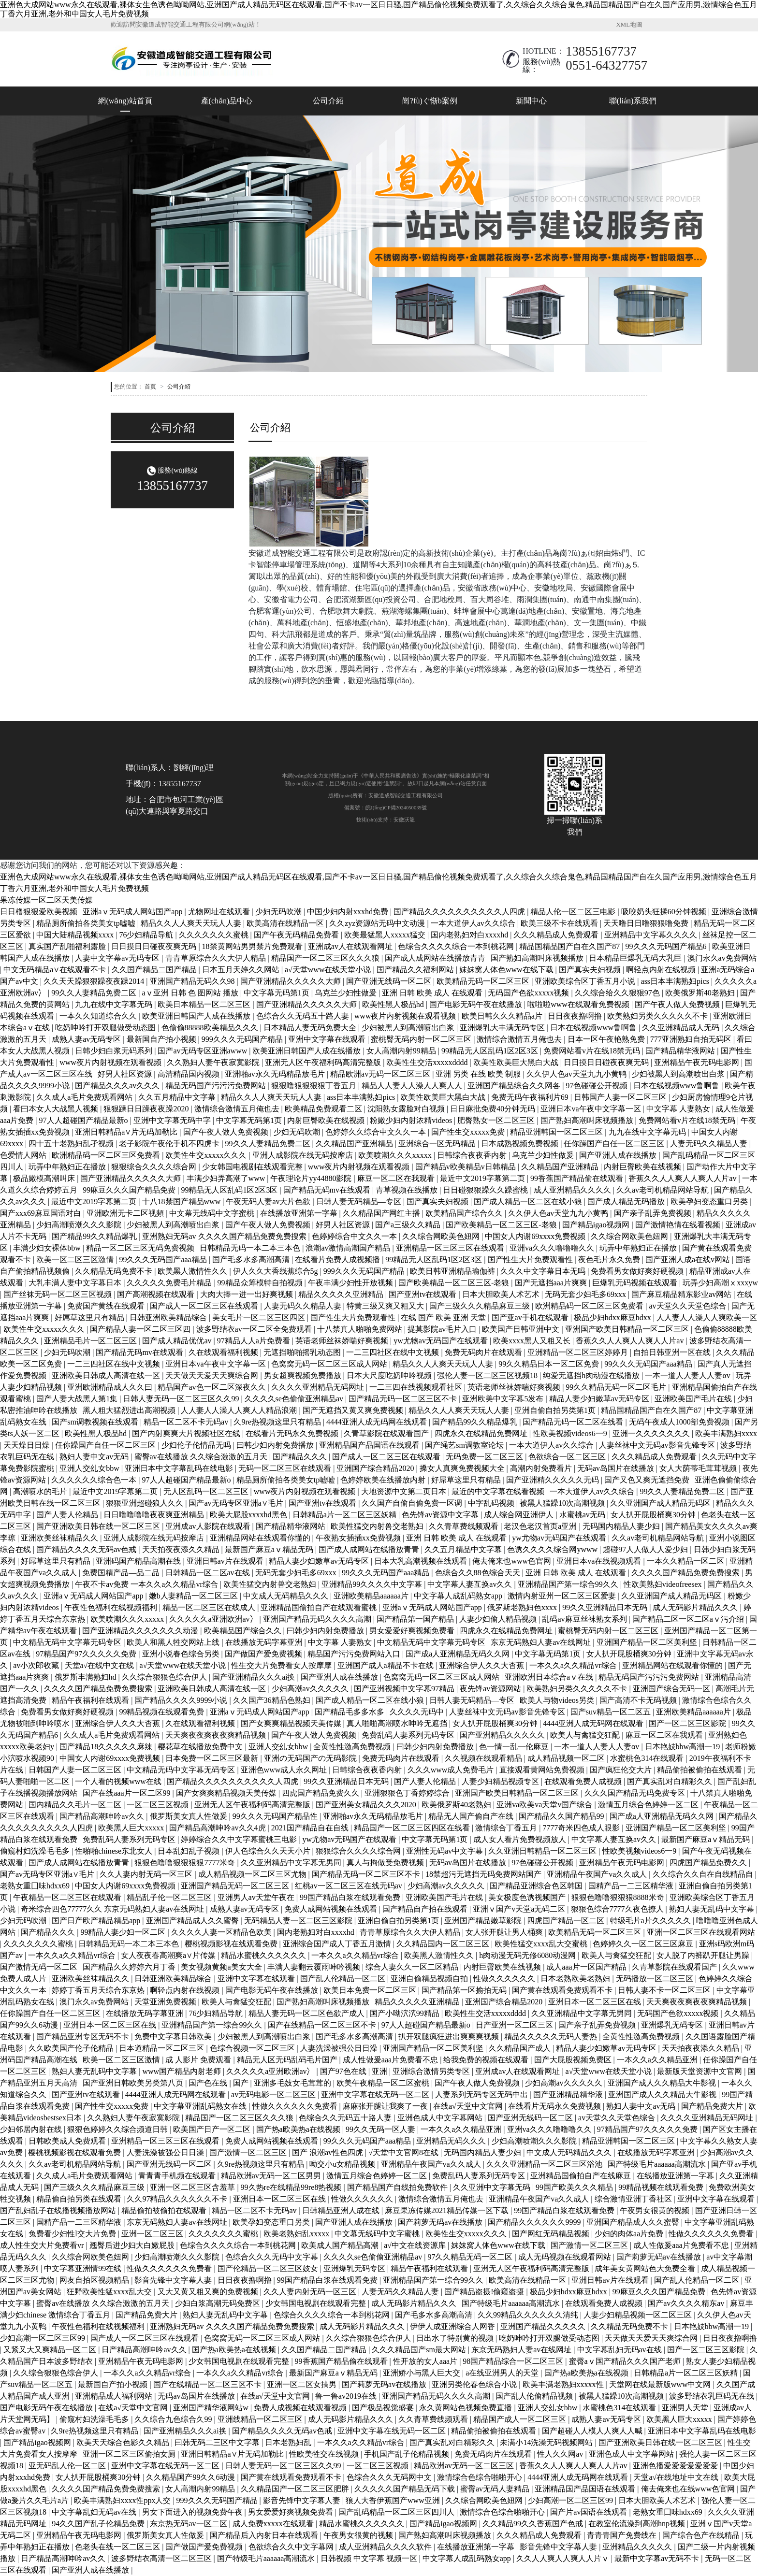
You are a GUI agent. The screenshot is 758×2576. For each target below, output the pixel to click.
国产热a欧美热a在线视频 (299, 2129)
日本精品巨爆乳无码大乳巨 (636, 958)
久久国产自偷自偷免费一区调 (413, 1503)
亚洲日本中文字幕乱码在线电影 (180, 1468)
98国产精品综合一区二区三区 (514, 2361)
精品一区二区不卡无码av (187, 1422)
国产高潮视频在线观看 (156, 1294)
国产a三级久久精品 (408, 1225)
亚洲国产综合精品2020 (376, 1468)
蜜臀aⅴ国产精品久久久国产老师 (626, 2361)
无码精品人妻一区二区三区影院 (299, 1920)
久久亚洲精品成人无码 (681, 1027)
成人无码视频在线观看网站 (565, 2257)
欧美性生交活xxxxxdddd (427, 1062)
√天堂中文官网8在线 (404, 2152)
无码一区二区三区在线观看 (285, 1468)
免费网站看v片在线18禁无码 (592, 1051)
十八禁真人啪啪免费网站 (360, 1329)
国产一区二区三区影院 (688, 1723)
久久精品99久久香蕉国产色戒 (533, 2523)
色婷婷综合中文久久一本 (355, 1236)
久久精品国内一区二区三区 (443, 1944)
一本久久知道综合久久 (99, 1016)
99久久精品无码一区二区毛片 (617, 1387)
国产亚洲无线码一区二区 (389, 981)
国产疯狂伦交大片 (622, 1770)
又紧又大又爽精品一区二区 (50, 2350)
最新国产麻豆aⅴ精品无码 (270, 1549)
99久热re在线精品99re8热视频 (292, 2187)
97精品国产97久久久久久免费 (87, 1654)
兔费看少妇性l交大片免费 (73, 2234)
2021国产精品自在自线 (310, 1828)
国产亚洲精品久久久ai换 (254, 1677)
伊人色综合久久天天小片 (268, 1851)
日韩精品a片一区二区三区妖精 (345, 1515)
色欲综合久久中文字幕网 (291, 2547)
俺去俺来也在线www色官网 (689, 2489)
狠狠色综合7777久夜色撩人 (618, 1909)
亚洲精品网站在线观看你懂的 (261, 1538)
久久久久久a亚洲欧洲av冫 (214, 1619)
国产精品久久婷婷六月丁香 (130, 1967)
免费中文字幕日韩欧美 (174, 2036)
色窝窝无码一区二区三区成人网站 (330, 1364)
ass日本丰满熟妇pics (676, 981)
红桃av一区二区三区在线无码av (349, 1886)
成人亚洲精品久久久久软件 (386, 2547)
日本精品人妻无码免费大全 (310, 1027)
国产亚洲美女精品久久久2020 (367, 1804)
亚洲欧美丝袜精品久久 (60, 1538)
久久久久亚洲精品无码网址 (318, 1387)
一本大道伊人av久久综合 (474, 923)
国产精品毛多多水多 (350, 1712)
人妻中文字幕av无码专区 (118, 958)
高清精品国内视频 (189, 1074)
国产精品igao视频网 (597, 1225)
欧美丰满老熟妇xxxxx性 (564, 2384)
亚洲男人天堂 (686, 2407)
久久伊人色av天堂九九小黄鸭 (577, 1074)
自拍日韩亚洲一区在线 (673, 1352)
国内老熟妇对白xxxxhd (470, 935)
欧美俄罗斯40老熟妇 (701, 993)
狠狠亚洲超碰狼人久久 (145, 1503)
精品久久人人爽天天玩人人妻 (192, 923)
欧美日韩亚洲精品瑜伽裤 (453, 1271)
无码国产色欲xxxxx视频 (529, 993)
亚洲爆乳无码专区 (673, 2025)
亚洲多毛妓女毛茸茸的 (293, 2083)
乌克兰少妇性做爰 (347, 993)
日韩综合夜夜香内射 (473, 1155)
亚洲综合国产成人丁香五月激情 (338, 1944)
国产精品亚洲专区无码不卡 (83, 2036)
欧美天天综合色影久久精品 (123, 2442)
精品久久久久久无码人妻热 (551, 2036)
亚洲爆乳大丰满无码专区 (503, 1027)
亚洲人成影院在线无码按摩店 (303, 1155)
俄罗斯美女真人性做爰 (189, 1816)
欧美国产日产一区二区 (212, 2129)
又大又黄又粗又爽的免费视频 (209, 2292)
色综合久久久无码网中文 (390, 2477)
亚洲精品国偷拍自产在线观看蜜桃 (320, 1607)
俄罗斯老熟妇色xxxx (523, 1607)
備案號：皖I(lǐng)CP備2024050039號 (385, 807)
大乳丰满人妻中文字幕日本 (76, 1283)
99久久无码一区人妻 (381, 2129)
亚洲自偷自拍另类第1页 (556, 1410)
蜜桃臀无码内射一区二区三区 (422, 1039)
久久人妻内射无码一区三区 (147, 1874)
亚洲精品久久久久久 (638, 2547)
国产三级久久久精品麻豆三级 (480, 1306)
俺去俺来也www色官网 (512, 1561)
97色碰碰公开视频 (597, 1085)
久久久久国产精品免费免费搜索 (686, 1573)
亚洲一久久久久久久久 (652, 1433)
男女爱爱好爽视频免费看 (412, 1630)
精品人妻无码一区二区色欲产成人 (307, 2013)
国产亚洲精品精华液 (569, 2094)
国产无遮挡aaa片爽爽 (552, 1283)
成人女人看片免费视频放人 (520, 1839)
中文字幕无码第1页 (277, 993)
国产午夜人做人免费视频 (678, 1004)
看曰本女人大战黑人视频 (56, 1109)
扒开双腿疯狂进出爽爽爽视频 (449, 2036)
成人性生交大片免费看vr (43, 2245)
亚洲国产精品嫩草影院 (484, 1920)
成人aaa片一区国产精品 (587, 1967)
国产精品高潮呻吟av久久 (102, 1816)
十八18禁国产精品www (182, 1201)
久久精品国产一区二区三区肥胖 (296, 2489)
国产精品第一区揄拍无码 (465, 1990)
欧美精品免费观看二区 (324, 1109)
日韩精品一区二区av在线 (208, 1573)
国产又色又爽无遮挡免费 (647, 1480)
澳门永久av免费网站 (722, 958)
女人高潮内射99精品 (402, 1051)
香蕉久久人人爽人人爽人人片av (683, 1178)
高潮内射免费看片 (542, 1468)
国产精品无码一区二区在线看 (574, 1422)
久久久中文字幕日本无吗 (543, 1271)
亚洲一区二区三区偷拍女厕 (130, 2454)
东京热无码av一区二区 (189, 2523)
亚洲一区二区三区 (153, 2234)
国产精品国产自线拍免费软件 (398, 2187)
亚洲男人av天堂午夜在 (257, 1897)
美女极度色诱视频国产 (528, 1897)
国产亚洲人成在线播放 (618, 1155)
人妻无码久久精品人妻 (709, 1143)
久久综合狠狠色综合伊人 (165, 1677)
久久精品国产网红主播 (382, 1213)
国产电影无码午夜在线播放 (476, 1004)
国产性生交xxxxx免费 (469, 1132)
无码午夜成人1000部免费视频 (680, 1422)
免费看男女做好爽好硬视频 (638, 1271)
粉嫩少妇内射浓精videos (412, 1120)
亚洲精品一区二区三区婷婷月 (578, 1352)
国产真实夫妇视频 (591, 969)
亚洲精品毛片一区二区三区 (91, 1341)
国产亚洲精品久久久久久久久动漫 (141, 1630)
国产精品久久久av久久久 (118, 1085)
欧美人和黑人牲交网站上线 (174, 1642)
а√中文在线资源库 (416, 2245)
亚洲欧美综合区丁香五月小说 (586, 981)
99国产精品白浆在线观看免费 (351, 1897)
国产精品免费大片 (713, 2106)
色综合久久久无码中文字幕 (272, 2257)
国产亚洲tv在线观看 (423, 1294)
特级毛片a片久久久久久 (651, 1920)
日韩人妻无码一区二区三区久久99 (182, 1399)
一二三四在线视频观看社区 (416, 1387)
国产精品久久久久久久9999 (535, 2222)
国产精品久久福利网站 (416, 969)
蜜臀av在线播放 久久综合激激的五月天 (201, 1457)
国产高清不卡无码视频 (639, 1700)
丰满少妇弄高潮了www (227, 1178)
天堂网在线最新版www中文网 (661, 2384)
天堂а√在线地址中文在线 (676, 2477)
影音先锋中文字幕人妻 (174, 2280)
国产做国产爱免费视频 (264, 1654)
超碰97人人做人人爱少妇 (646, 1549)
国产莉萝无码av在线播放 (441, 2222)
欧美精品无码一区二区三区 (484, 981)
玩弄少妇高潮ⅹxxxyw (720, 1283)
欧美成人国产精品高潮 (340, 2245)
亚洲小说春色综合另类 (181, 1654)
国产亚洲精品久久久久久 (503, 1735)
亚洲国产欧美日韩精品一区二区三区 (628, 1329)
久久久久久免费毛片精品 (170, 1283)
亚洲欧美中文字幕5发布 (503, 1399)
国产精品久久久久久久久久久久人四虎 (460, 911)
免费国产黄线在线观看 (106, 1306)
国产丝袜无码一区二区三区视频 (58, 1294)
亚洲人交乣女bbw (90, 1468)
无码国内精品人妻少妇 (622, 1526)
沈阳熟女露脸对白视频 (407, 1109)
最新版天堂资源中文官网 (700, 2071)
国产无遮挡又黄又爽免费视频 (354, 1410)
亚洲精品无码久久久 (452, 2141)
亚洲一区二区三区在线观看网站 (701, 1932)
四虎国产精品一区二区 (566, 1920)
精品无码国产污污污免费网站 (216, 1085)
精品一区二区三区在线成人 (209, 1607)
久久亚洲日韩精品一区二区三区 (543, 1851)
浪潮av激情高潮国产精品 (349, 1248)
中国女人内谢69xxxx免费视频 (536, 1236)
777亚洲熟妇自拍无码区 (691, 1039)
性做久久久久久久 (505, 1978)
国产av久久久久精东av (687, 2303)
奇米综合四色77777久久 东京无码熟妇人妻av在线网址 (113, 1909)
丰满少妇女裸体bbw (48, 1248)
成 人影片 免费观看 (199, 2060)
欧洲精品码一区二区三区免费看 (107, 1155)
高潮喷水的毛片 (41, 1491)
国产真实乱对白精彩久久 (670, 1781)
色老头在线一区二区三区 (118, 2547)
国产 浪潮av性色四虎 (328, 2152)
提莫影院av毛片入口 (443, 1329)
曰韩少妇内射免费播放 (276, 1445)
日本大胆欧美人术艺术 (501, 1294)
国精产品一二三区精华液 (631, 1886)
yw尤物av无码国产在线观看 (442, 1341)
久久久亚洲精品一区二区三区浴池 (545, 2164)
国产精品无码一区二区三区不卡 (404, 1399)
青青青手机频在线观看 (178, 2176)
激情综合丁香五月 (507, 1828)
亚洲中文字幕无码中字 (173, 1120)
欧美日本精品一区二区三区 (205, 1004)
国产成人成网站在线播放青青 (436, 958)
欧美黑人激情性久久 (193, 1271)
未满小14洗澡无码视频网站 (547, 2442)
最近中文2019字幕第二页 (483, 1178)
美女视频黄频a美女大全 (222, 1967)
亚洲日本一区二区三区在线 (595, 2002)
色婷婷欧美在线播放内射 (383, 1480)
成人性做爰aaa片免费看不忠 (391, 2060)
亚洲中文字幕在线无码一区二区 (376, 2094)
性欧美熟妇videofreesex (664, 1584)
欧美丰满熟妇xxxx (726, 1433)
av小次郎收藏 (37, 1665)
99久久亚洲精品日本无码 (605, 1607)
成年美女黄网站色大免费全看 (646, 2268)
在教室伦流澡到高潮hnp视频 (637, 2523)
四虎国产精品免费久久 (321, 1793)
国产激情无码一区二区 (39, 1967)
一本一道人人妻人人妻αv (688, 1375)
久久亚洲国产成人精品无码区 (661, 1503)
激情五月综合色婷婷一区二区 (649, 1804)
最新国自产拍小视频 (162, 1039)
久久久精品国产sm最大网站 (420, 2350)
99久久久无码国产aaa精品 (163, 1259)
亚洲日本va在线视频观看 (599, 1561)
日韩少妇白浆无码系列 (114, 1051)
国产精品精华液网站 (681, 1051)
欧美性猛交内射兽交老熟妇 (378, 1526)
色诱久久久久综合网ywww (553, 1549)
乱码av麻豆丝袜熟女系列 (585, 1619)
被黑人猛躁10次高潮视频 (563, 1503)
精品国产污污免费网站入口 (354, 1654)
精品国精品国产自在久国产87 (570, 946)
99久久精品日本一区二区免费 (549, 1364)
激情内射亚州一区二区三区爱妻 (563, 1596)
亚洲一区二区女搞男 (302, 2384)
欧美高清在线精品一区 (286, 923)
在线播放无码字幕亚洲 (265, 1642)
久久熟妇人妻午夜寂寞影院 (214, 1062)
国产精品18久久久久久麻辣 (106, 1746)
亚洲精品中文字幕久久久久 (651, 935)
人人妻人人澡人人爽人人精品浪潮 (240, 1410)
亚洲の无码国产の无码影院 (311, 1758)
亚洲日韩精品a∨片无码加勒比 (127, 1132)
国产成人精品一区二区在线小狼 (529, 1201)
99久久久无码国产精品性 (276, 1816)
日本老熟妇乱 (289, 2442)
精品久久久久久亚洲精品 (341, 1294)
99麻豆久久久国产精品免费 (130, 1190)
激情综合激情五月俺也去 (520, 1039)
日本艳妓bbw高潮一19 (683, 1746)
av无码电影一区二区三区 (274, 2094)
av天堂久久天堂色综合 (688, 1306)
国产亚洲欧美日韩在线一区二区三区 (99, 1526)
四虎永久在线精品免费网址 (482, 1433)
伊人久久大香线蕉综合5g (276, 1271)
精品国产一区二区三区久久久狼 (326, 958)
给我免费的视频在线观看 (486, 2060)
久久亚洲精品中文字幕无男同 (292, 1862)
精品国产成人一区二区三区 (520, 2419)
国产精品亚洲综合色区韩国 (537, 1886)
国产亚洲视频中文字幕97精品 (405, 1688)
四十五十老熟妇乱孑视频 (72, 1143)
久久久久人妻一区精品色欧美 (222, 1932)
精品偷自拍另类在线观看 (79, 2199)
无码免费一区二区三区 (485, 1457)
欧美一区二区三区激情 (76, 1259)
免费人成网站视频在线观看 (331, 1909)
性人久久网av (561, 2454)
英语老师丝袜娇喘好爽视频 (342, 1341)
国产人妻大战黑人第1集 (77, 1399)
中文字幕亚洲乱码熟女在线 (201, 2106)
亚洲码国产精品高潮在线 (139, 1561)
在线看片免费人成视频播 (338, 1259)
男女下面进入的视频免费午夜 (193, 2512)
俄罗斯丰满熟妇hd (86, 1677)
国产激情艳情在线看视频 (678, 1225)
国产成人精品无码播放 (627, 1201)
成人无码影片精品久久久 (696, 1607)
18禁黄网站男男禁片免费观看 (253, 946)
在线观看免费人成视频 (584, 1781)
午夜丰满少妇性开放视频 (351, 1283)
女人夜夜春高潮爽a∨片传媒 (169, 1955)
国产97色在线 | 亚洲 (354, 2071)
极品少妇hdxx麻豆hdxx (613, 1317)
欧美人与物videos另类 (558, 1700)
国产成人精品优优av (177, 1341)
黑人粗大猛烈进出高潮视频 (130, 1410)
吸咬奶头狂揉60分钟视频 (664, 911)
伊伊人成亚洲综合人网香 (453, 2326)
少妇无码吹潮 (279, 911)
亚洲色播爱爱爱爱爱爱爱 (676, 2465)
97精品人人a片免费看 (254, 1341)
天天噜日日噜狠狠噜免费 (646, 923)
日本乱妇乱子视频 (189, 1851)
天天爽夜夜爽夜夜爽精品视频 (216, 1735)
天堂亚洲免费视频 (166, 2002)
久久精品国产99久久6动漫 (191, 2477)
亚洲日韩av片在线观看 (226, 1561)
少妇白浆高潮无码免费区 (218, 2303)
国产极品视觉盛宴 (384, 2407)
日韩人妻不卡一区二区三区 (665, 1990)
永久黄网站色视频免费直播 (466, 2407)
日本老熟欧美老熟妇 (576, 1978)
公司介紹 (328, 101)
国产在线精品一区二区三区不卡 (323, 2025)
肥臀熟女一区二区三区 (497, 1120)
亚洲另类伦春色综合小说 (475, 2384)
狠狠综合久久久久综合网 (154, 1167)
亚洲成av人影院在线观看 (208, 1526)
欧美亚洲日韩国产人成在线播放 (197, 1016)
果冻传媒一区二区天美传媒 (46, 900)
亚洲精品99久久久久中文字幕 (372, 1584)
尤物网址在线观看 (220, 911)
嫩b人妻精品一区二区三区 (194, 1596)
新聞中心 (531, 101)
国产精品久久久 (301, 1457)
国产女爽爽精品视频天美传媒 (292, 1723)
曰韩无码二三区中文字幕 (218, 2442)
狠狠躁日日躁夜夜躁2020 (146, 1109)
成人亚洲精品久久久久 (573, 1190)
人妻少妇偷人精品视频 (499, 1619)
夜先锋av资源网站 (491, 1688)
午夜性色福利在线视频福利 (111, 1607)
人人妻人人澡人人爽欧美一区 (706, 1317)
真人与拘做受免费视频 (386, 1862)
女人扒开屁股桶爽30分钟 (654, 1515)
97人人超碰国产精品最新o (84, 1120)
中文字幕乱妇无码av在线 (620, 2350)
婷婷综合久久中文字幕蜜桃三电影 (240, 1839)
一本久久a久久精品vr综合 (573, 1665)
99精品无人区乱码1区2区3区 (490, 1051)
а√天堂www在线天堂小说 (329, 969)
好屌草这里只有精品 (90, 1317)
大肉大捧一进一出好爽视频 (247, 1294)
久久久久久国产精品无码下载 (405, 2489)
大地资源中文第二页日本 (404, 1491)
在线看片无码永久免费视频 (293, 1433)
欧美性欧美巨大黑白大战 (516, 1062)
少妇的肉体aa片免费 (630, 2234)
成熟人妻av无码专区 (87, 1039)
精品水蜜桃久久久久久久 (264, 1955)
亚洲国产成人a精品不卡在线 (386, 1665)
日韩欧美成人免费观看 (68, 2141)
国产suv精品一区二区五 (611, 1712)
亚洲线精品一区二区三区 (261, 2419)
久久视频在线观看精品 (484, 1758)
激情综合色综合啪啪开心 (480, 2477)
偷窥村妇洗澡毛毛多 (36, 1851)
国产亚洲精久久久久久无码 (553, 1480)
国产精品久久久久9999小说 (181, 1700)
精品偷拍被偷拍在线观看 (700, 1770)
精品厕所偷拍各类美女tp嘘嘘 (86, 923)
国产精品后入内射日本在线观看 (265, 2535)
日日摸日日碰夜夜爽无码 (154, 946)
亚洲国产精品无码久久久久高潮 (318, 1619)
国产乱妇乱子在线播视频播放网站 (59, 2210)
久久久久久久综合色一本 (94, 1480)
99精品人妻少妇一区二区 (123, 1932)
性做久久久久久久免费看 (295, 2106)
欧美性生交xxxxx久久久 (206, 1155)
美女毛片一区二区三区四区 (259, 1317)
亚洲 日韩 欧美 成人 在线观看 (433, 993)
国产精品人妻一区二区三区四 (141, 1329)
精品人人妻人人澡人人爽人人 (413, 1085)
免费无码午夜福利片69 (530, 1097)
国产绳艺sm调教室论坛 (465, 1445)
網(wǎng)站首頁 (125, 101)
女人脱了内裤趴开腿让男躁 (703, 1955)
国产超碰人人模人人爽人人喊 (593, 2431)
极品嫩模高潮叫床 (45, 1178)
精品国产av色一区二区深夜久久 (212, 1387)
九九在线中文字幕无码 (114, 1004)
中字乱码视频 (492, 1503)
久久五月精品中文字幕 (178, 1097)
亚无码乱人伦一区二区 (68, 2465)
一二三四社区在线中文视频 (393, 1352)
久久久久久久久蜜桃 (214, 935)
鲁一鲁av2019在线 (347, 2396)
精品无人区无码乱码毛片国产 (288, 2060)
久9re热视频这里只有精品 (277, 1422)
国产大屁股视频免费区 (573, 2060)
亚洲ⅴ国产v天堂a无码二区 (520, 1909)
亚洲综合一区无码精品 (438, 1143)
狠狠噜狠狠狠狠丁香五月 (314, 1085)
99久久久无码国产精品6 (667, 946)
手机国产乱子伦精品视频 (407, 2454)
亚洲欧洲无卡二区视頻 (126, 1213)
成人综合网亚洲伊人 (519, 1515)
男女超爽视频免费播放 (303, 1375)
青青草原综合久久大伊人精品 (216, 958)
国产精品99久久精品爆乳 (95, 1236)
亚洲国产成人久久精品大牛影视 (663, 2083)
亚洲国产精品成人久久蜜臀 (193, 1920)
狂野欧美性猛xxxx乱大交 (110, 2292)
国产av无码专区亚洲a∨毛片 (237, 1503)
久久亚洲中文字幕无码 (492, 2187)
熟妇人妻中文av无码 (95, 1457)
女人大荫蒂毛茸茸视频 (699, 1468)
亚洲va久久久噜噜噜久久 (553, 1248)
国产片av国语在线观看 (589, 2512)
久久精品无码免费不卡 (114, 1271)
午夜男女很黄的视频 (655, 2210)
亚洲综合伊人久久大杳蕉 (482, 1665)
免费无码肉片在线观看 (484, 1352)
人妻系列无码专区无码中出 (482, 2094)
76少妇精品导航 (147, 935)
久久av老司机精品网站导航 (663, 1190)
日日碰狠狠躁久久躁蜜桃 (486, 1190)
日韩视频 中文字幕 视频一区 (370, 2558)
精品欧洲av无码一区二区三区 (381, 1074)
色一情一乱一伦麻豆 (515, 1746)
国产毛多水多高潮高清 (252, 1259)
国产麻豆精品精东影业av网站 (682, 1294)
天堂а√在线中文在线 (100, 1665)
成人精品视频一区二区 (567, 1758)
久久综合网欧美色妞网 (441, 1236)
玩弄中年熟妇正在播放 (68, 1167)
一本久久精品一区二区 (686, 1561)
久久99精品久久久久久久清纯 (529, 2315)
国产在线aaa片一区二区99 (127, 1793)
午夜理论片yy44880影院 (311, 1178)
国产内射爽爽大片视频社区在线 (187, 1433)
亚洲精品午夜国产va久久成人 (598, 1874)
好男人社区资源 (126, 1074)
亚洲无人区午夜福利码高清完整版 (324, 1062)
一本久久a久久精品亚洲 (658, 2060)
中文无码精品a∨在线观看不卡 (55, 969)
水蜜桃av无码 (583, 1515)
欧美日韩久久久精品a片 (503, 1016)
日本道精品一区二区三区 (162, 2048)
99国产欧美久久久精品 (575, 2187)
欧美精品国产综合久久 (465, 1213)
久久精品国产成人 (521, 2048)
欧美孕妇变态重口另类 (710, 1201)
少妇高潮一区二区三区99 (43, 2338)
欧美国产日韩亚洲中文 (521, 1329)
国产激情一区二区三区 (249, 2152)
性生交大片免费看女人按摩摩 (282, 1665)
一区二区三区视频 (158, 1804)
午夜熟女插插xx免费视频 (359, 1538)
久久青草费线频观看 (464, 1526)
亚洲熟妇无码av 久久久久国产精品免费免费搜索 (225, 1236)
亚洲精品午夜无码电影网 (697, 1062)
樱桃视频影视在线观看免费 (232, 1944)
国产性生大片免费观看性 (531, 1259)
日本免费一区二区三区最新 (212, 1758)
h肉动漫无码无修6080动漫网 (528, 1955)
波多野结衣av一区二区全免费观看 (255, 1329)
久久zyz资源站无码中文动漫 (378, 923)
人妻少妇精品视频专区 (501, 1781)
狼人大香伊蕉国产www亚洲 (394, 2500)
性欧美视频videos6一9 (571, 1433)
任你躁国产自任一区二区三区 (615, 1143)
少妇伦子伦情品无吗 (197, 1445)
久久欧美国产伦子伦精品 (72, 2048)
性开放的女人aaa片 (426, 2361)
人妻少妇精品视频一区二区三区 (638, 2315)
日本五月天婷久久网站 (241, 969)
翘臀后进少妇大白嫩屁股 (132, 2245)
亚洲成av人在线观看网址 (351, 946)
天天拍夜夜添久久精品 (181, 1549)
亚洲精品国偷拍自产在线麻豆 (581, 2176)
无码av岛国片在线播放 (616, 1468)
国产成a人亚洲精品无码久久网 (458, 1654)
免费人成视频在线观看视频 (301, 2407)
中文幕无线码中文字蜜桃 (212, 1213)
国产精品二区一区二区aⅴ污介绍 (689, 1619)
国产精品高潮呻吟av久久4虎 (218, 1828)
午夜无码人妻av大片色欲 (269, 1201)
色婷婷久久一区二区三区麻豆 (644, 1944)
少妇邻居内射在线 (32, 2129)
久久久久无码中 (418, 1712)
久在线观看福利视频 (224, 1352)
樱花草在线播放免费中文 (201, 1746)
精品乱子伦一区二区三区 (170, 1897)
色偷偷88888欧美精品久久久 (210, 1027)
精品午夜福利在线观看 (91, 1700)
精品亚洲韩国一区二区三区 (557, 1132)
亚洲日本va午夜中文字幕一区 (591, 1109)
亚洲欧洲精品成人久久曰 (110, 1387)
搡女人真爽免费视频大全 (463, 1468)
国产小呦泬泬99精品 (405, 2013)
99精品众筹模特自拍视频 (261, 1283)
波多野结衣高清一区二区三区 (162, 2558)
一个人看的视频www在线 (119, 1781)
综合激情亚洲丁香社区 (634, 2199)
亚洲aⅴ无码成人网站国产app (133, 911)
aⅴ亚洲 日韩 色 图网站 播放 (191, 993)
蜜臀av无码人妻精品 (495, 2489)
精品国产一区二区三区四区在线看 (413, 1828)
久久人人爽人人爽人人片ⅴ (563, 2558)
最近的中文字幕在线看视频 (499, 1491)
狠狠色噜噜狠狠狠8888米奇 (618, 1897)
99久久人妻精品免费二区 (94, 993)
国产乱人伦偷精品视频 (535, 2396)
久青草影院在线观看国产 (387, 1433)
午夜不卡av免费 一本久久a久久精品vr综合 (147, 1584)
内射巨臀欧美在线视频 (326, 1120)
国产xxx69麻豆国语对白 (41, 1213)
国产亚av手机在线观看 (531, 1317)
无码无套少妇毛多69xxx (586, 1294)
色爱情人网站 (24, 1155)
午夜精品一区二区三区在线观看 (68, 1897)
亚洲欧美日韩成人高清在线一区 (107, 1375)
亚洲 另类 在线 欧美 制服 (479, 1074)
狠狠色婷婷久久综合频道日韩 (118, 2129)
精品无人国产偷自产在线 (471, 1816)
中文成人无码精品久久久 (286, 1596)
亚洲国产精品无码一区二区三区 (236, 1886)
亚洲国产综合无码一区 (672, 1688)
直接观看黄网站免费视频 (542, 1770)
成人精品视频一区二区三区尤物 (253, 1874)
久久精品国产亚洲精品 (355, 1143)
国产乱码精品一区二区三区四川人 (397, 2512)
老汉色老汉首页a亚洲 (541, 1526)
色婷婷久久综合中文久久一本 (376, 1132)
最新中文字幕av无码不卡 (657, 2558)
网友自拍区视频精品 (95, 2280)
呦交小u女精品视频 (343, 2164)
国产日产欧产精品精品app (97, 1920)
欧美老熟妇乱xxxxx (297, 2234)
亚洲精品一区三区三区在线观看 (451, 1248)
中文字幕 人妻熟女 (679, 1109)
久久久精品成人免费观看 (556, 935)
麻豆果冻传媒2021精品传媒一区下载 (447, 2210)
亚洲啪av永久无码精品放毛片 (276, 1074)
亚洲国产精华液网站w (211, 2407)
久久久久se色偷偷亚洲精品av (295, 1399)
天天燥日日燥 (27, 1445)
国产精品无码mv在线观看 (327, 1190)
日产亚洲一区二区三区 (515, 2025)
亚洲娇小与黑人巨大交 (422, 2373)
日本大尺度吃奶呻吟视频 (390, 1375)
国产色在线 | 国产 (219, 2083)
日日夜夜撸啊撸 (576, 1016)
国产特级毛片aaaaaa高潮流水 (658, 2164)
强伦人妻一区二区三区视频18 (488, 1375)
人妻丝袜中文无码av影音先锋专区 (657, 1445)
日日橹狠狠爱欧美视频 (39, 911)
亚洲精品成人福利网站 (114, 2396)
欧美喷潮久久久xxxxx (396, 1155)
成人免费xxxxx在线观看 (274, 2523)
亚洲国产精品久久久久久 (543, 2326)
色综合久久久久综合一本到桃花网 (457, 946)
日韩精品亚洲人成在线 (341, 2210)
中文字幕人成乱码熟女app (459, 1596)
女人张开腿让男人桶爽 (505, 1932)
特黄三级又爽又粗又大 (386, 1306)
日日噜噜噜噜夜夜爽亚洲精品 (154, 1515)
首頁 (150, 386)
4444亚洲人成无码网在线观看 (377, 1422)
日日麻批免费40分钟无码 (493, 1109)
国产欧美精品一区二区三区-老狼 (502, 1225)
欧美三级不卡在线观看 (560, 923)
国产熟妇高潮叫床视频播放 (538, 958)
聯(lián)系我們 (633, 101)
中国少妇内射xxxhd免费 (348, 911)
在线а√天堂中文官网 (469, 2106)
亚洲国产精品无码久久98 (193, 981)
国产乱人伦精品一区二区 (343, 1978)
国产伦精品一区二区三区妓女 (269, 2268)
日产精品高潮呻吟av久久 (145, 2350)
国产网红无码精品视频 (551, 2234)
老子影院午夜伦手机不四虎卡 (170, 1143)
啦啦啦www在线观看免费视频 (579, 1004)
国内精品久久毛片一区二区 (76, 1804)
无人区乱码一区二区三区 (206, 1491)
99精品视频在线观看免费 (162, 1712)
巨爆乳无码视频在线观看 (635, 1283)
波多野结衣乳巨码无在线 (712, 2396)
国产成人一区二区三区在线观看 (205, 1306)
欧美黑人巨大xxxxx (132, 1828)
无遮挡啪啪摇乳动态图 (303, 1352)
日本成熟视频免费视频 (520, 1143)
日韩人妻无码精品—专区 (359, 1201)
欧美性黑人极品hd (394, 1004)
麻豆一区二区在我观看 (397, 1178)
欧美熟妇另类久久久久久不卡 (658, 1016)
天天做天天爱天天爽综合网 (212, 1375)
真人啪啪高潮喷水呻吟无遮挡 (398, 1723)
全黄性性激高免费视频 (353, 1746)
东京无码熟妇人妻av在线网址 (542, 1642)
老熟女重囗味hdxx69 (36, 1886)
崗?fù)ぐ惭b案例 (429, 101)
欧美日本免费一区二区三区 (370, 1990)
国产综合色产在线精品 (702, 2535)
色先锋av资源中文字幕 (441, 1515)
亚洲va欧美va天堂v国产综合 (545, 1804)
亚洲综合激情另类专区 (432, 2071)
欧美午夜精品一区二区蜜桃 (383, 2083)
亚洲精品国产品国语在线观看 (370, 1445)
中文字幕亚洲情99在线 (83, 2268)
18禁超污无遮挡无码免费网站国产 (484, 1874)
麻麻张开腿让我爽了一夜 (386, 2106)
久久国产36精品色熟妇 (272, 1700)
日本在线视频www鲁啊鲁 (594, 1027)
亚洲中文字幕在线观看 (327, 1039)
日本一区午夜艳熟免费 (607, 1039)
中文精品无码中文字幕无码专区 (68, 1642)
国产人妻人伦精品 (68, 1515)
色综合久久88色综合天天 (478, 1573)
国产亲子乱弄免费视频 (653, 1213)
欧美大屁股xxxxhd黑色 (249, 1515)
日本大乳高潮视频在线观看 (421, 1561)
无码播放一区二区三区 (655, 1978)
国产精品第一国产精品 (416, 1619)
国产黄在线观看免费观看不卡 (563, 1990)
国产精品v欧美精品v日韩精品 (466, 1167)
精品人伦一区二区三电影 (573, 911)
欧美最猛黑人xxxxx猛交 (385, 935)
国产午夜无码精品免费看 (297, 935)
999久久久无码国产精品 (243, 1039)
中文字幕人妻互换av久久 (470, 1584)
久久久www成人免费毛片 (452, 1770)
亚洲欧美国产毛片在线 (694, 1399)
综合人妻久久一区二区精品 (412, 1967)
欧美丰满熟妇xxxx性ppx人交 (123, 2500)
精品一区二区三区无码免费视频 (141, 1248)
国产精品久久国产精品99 (562, 1816)
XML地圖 (629, 24)
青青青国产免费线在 (622, 2535)
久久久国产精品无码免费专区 (635, 1793)
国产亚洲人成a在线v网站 (688, 1259)
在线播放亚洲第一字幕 (299, 1213)
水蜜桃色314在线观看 (647, 1758)
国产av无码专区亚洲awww (203, 1051)
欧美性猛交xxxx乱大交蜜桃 (542, 1944)
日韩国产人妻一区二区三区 (621, 1097)
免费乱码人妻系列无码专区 (409, 1735)
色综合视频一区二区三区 (253, 2048)
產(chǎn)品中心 (227, 101)
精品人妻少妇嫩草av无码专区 (600, 1399)
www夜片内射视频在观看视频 (406, 1016)
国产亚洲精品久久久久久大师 (291, 981)
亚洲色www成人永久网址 (285, 1770)
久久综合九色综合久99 (174, 2419)
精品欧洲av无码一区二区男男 (272, 2176)
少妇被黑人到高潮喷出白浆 (409, 1027)
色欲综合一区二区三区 (568, 1457)
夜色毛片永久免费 (610, 1259)
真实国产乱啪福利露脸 (68, 946)
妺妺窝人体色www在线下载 (507, 969)
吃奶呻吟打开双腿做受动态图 (106, 1027)
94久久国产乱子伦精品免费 (99, 2523)
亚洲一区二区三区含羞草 (193, 2187)
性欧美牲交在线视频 (325, 2454)
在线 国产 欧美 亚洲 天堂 (444, 1317)
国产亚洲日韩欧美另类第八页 (134, 2083)
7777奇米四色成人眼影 (582, 1828)
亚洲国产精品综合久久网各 (514, 1085)
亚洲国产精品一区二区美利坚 (648, 1642)
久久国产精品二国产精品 (155, 969)
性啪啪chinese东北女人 (114, 1851)
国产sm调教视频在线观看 (96, 1422)
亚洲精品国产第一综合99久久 (569, 1584)
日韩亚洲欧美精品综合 (169, 1317)
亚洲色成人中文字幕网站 (440, 2118)
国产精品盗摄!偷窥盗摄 (485, 2292)
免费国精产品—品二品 (121, 1573)
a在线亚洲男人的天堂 (503, 2373)
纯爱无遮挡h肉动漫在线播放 (592, 1375)
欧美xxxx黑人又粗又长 (532, 1341)
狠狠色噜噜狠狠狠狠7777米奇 (185, 1862)
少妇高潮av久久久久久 (311, 1688)
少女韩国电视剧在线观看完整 (253, 1167)
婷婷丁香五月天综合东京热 (99, 1990)
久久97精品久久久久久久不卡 (178, 2199)
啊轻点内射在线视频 (662, 969)
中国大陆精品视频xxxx (76, 935)
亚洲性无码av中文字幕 (445, 1851)
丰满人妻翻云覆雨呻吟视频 (314, 1967)
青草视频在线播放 (407, 1190)
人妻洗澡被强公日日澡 (339, 2048)
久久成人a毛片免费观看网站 (85, 1097)
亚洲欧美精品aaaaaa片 (372, 1596)
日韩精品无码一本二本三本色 (251, 1248)
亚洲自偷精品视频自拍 (430, 1978)
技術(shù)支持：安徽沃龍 (385, 819)
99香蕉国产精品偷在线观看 (577, 1178)
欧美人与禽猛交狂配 (586, 1735)
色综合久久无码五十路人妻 (303, 1016)
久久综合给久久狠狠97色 (618, 993)
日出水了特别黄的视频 (456, 2338)
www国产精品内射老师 (182, 2071)
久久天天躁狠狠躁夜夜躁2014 (95, 981)
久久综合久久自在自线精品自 (704, 1874)
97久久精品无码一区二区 (470, 2257)
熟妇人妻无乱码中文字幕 (712, 1909)
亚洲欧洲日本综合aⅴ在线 (550, 1677)
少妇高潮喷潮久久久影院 (79, 1225)
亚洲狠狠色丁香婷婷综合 (408, 1793)
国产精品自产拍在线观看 (425, 1909)
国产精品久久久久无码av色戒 (87, 1549)
